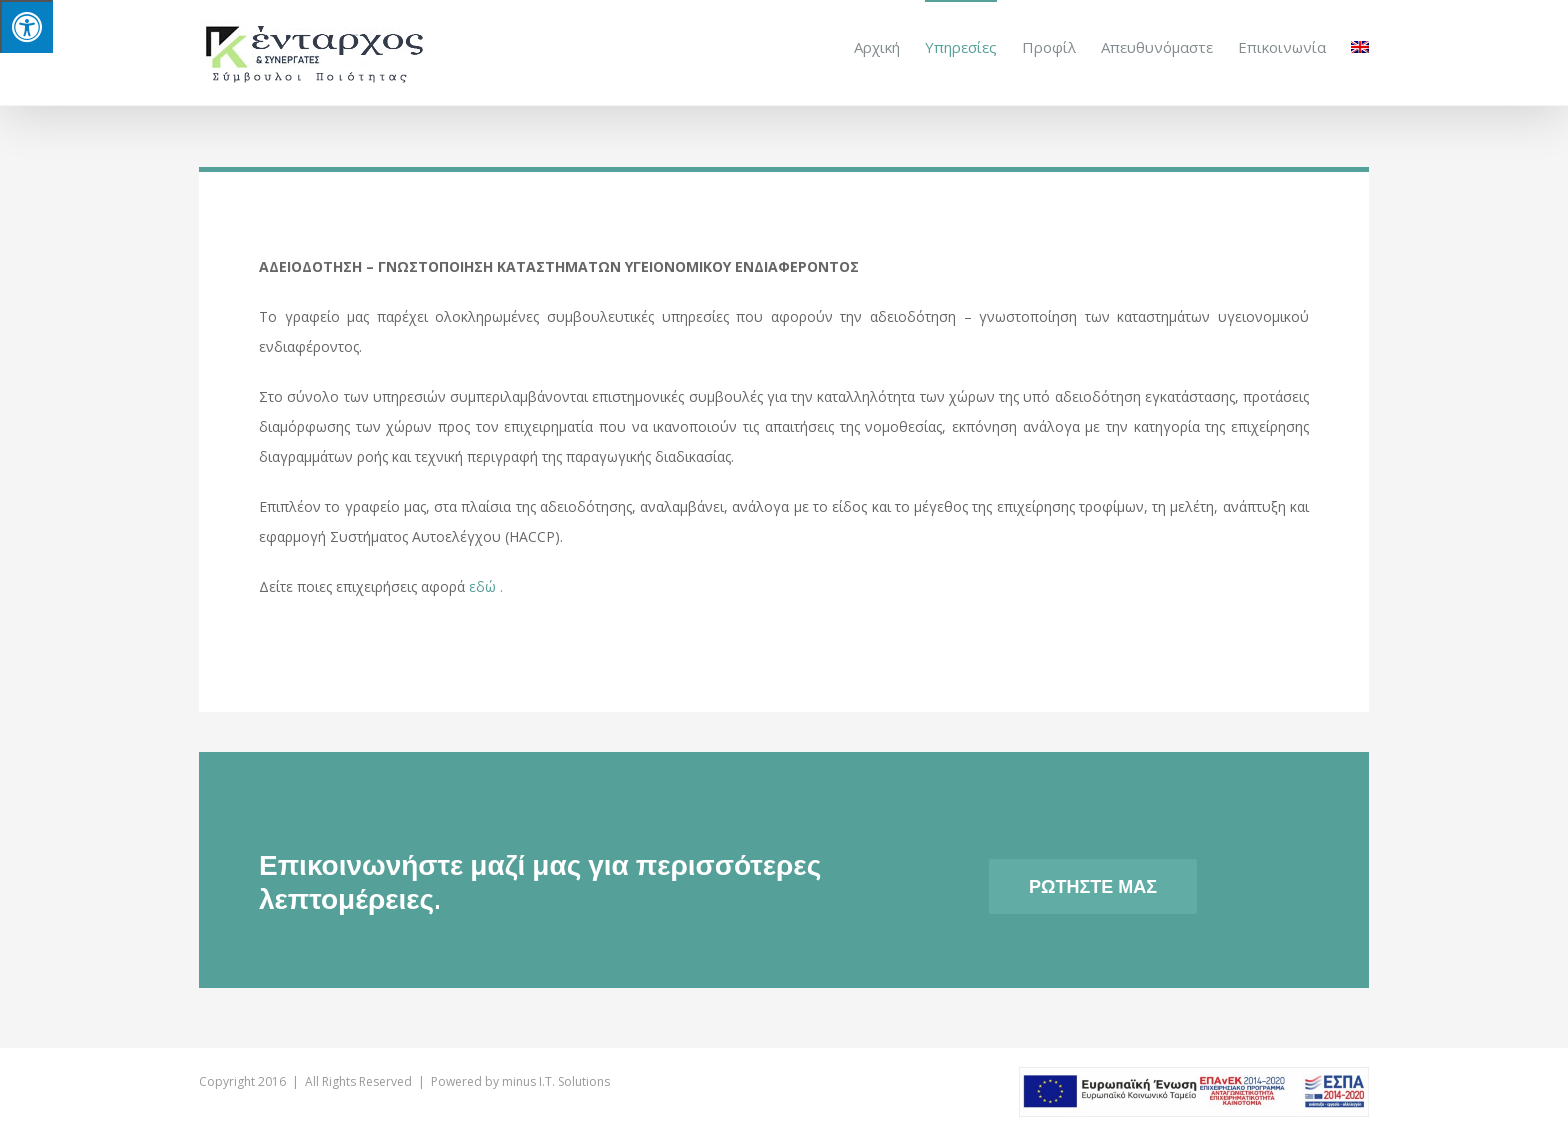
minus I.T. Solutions (556, 1080)
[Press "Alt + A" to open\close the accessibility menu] (26, 26)
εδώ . (486, 585)
